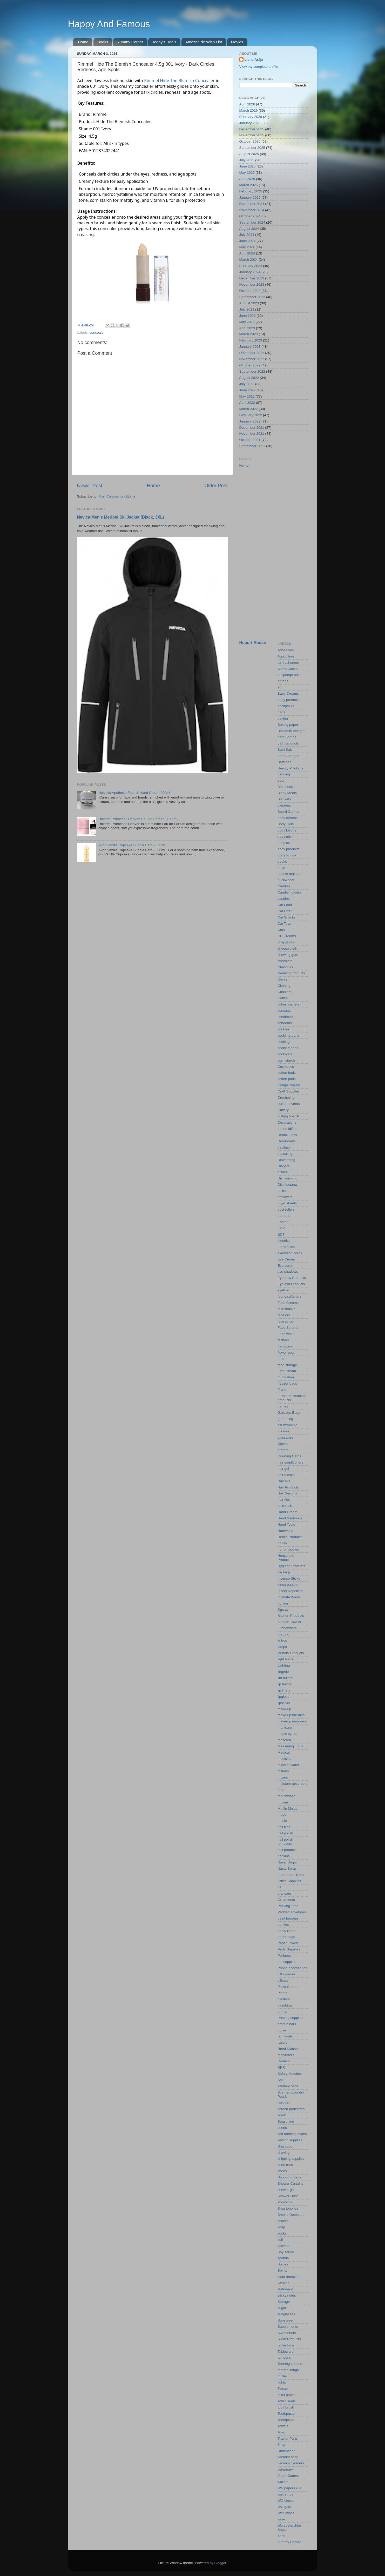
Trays (282, 2445)
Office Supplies (289, 1881)
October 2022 (250, 365)
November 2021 (251, 433)
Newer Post (90, 485)
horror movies (288, 1549)
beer (281, 780)
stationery (285, 2289)
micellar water (288, 1765)
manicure (285, 1727)
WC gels (284, 2507)
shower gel (286, 2190)
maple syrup (287, 1734)
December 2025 (251, 129)
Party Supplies (289, 1949)
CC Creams (287, 936)
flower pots (286, 1352)
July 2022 (246, 384)
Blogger (220, 2563)
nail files (284, 1827)
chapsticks (286, 942)
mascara (284, 1740)
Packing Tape (288, 1906)
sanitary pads (288, 2086)
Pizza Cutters (288, 1987)
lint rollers (285, 1678)
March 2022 (248, 409)
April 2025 (247, 179)
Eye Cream (286, 1259)
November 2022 (251, 359)
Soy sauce (286, 2252)
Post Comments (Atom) (116, 496)
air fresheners (288, 663)
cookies (283, 1029)
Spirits (282, 2270)
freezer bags (287, 1383)
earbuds (284, 1216)
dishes (283, 1172)
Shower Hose (288, 2196)
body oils (284, 843)
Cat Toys (284, 923)
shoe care (285, 2165)
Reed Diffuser (288, 2049)
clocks (282, 979)
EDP (281, 1228)
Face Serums (288, 1328)
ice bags (284, 1572)
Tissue (283, 2389)
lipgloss (283, 1697)
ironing (283, 1603)
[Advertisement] (273, 554)
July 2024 (246, 235)
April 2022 (247, 403)
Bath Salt (285, 750)
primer (282, 2012)
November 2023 (251, 284)
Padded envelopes (292, 1912)
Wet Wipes (286, 2513)
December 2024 (251, 204)
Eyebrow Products (292, 1278)
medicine (285, 1759)
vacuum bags (288, 2457)
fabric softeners (289, 1296)
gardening (285, 1419)
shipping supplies (291, 2159)
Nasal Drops (287, 1862)
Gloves (283, 1444)
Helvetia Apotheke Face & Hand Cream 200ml (134, 793)
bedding (284, 774)
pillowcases (286, 1974)
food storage (287, 1365)
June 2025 (247, 166)
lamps (282, 1647)
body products (289, 849)
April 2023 (247, 328)
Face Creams (288, 1303)
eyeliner (284, 1290)
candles (284, 899)
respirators (286, 2055)
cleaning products (291, 973)
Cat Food (285, 905)
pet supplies (287, 1962)
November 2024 (251, 210)
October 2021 (250, 440)
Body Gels (286, 824)
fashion (283, 1340)
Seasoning (286, 2121)
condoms (285, 1023)
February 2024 (250, 266)
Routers (284, 2061)
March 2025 (248, 185)
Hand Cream (288, 1512)
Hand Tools (286, 1524)
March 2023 (248, 334)
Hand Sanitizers (290, 1518)
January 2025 (250, 197)
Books (102, 42)
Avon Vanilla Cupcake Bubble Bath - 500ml (131, 845)
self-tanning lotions (292, 2134)
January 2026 (250, 123)
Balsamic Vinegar (291, 731)
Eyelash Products (291, 1284)
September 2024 (252, 222)
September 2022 (252, 371)
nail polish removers (285, 1841)
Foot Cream (287, 1371)
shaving (284, 2153)
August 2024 (249, 229)
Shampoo (285, 2146)
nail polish (285, 1833)
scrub (282, 2115)
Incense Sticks (289, 1578)
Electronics (286, 1247)
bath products (288, 743)
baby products (289, 700)
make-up (284, 1709)
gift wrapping (288, 1425)
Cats (281, 930)
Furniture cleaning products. (292, 1398)
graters (283, 1450)
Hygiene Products (291, 1566)
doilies (282, 1191)
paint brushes (288, 1918)
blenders (284, 805)
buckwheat (286, 880)
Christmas (285, 967)
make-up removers (292, 1721)
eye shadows (288, 1271)
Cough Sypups (289, 1085)
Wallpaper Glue (290, 2488)
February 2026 (250, 117)
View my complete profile (258, 67)
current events (289, 1104)
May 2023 (247, 322)
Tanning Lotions (290, 2364)
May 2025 (247, 173)
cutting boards (289, 1116)
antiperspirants (289, 675)
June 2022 (247, 390)
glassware (285, 1437)
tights (282, 2382)
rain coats (285, 2036)
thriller (282, 2376)
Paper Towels (288, 1943)
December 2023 (251, 278)
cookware (285, 1054)
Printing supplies (290, 2018)
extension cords (290, 1253)
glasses (283, 1431)
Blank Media (287, 793)
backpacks (286, 706)
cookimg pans (288, 1035)
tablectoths (286, 2345)
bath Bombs (287, 737)
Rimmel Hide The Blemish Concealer (179, 80)
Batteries (284, 762)
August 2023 (249, 303)
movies (283, 1802)
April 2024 (247, 253)
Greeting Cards (289, 1456)
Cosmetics (286, 1067)
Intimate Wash (289, 1597)
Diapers (284, 1166)
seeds (282, 2128)
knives (282, 1640)
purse (282, 2030)
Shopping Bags (289, 2177)
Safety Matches (290, 2074)
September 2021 (252, 446)
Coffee (283, 998)
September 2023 (252, 297)
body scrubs (287, 855)
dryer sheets (287, 1203)
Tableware (286, 2351)
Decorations (287, 1122)
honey (282, 1543)
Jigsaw (283, 1610)
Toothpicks (286, 2420)
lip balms (284, 1684)
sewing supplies (290, 2140)
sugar (282, 2308)
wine (281, 2519)
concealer (97, 332)
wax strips (285, 2494)
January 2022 (250, 421)
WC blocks (286, 2501)
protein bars (287, 2024)
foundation (286, 1377)
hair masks (286, 1475)
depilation (285, 1147)
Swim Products (289, 2339)
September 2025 (252, 148)
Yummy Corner (130, 42)
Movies (237, 42)
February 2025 (250, 191)
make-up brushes (291, 1715)
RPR (281, 2067)
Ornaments (286, 1900)
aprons (283, 681)
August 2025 (249, 154)
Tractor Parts (288, 2438)
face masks (286, 1309)
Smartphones (288, 2208)
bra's (281, 868)
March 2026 (248, 110)
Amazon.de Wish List (203, 42)
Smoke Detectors (291, 2215)
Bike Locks (286, 787)
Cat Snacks (286, 917)
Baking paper (288, 725)
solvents (284, 2246)
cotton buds (287, 1073)
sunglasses (286, 2314)
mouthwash (286, 1796)
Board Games (288, 812)
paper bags (286, 1937)
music (282, 1821)
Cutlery (283, 1110)
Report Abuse (252, 642)
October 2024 (250, 216)
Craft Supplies (289, 1091)
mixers (283, 1777)
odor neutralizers (291, 1875)
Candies (284, 886)
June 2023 (247, 316)
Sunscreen (286, 2320)
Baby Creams (288, 693)
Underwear (286, 2451)
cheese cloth (287, 948)
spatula (283, 2258)
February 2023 (250, 340)
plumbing (285, 2005)
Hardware (285, 1531)
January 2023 (250, 346)
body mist (285, 836)
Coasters (285, 992)
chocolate (285, 961)
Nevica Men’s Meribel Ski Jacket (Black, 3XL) (120, 517)
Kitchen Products (291, 1616)
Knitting (283, 1634)
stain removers (289, 2277)
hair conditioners (290, 1462)
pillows (283, 1980)
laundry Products (291, 1653)
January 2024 (250, 272)
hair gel (283, 1469)
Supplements (288, 2327)
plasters (284, 1999)
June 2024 (247, 241)
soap (281, 2227)
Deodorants (287, 1141)
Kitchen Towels (289, 1622)
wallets (283, 2482)
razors (282, 2042)
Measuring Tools (290, 1746)
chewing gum (288, 955)
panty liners (286, 1931)
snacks (283, 2221)
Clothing (284, 986)
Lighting (284, 1665)
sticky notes (287, 2295)
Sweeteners (287, 2333)
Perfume (284, 1955)
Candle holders (289, 892)
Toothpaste (286, 2414)
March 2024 (248, 259)
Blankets (284, 799)
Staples (283, 2283)
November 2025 (251, 135)
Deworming (286, 1160)
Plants (282, 1993)
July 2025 (246, 160)
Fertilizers (285, 1346)
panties (283, 1925)
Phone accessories (292, 1968)
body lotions (287, 830)
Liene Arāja (254, 60)
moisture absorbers (293, 1784)
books (282, 861)
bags (281, 712)
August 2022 (249, 378)
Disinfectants (288, 1184)
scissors (284, 2103)
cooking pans (288, 1048)
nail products (288, 1850)
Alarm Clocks (288, 669)
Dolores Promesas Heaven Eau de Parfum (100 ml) (138, 819)
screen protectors (291, 2109)
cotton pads (287, 1079)
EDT (281, 1234)
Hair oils (284, 1481)
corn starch (286, 1060)
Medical (284, 1752)
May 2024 (247, 247)
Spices (283, 2264)
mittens (283, 1771)
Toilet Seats (287, 2401)
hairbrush (285, 1506)
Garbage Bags (289, 1412)
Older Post (215, 485)
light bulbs (285, 1659)
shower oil (285, 2202)
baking (283, 718)
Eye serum (286, 1265)
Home (83, 42)
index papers (288, 1585)
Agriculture (286, 656)
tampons (284, 2357)
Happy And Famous (109, 24)
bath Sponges (288, 756)
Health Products (290, 1537)
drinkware (285, 1197)
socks (282, 2233)
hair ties (284, 1499)
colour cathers (289, 1004)
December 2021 (251, 428)
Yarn (281, 2536)
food (281, 1359)
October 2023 (250, 291)
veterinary (285, 2469)
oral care (284, 1893)
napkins (284, 1856)
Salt (280, 2080)
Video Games (288, 2476)
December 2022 (251, 353)
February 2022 (250, 415)
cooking (284, 1042)
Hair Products (288, 1487)
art (280, 687)
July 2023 (246, 309)
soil (280, 2240)
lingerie (283, 1672)
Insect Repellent (290, 1591)
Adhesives (286, 650)
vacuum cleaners (291, 2463)
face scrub (286, 1321)
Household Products (286, 1558)
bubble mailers (289, 874)
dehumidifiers (288, 1129)
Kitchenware (287, 1628)
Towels (283, 2426)
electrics (284, 1241)
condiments (286, 1017)
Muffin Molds (287, 1808)
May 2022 (247, 396)
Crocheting (286, 1097)
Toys (281, 2432)
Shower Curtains (290, 2183)
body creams (288, 818)
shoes (282, 2171)
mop (281, 1790)
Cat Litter (285, 911)
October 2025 (250, 141)
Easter (283, 1222)
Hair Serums (287, 1493)
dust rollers (286, 1209)
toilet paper (286, 2395)
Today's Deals (164, 42)
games (283, 1406)
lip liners (284, 1690)
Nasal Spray (287, 1868)
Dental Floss (287, 1135)
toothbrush (286, 2407)
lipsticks (284, 1703)
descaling (285, 1154)
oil (279, 1887)
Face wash (286, 1334)
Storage (284, 2302)
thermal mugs (288, 2370)
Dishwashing (288, 1178)
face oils (284, 1315)
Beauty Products (290, 768)
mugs (282, 1814)
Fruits (282, 1390)
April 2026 (247, 104)
